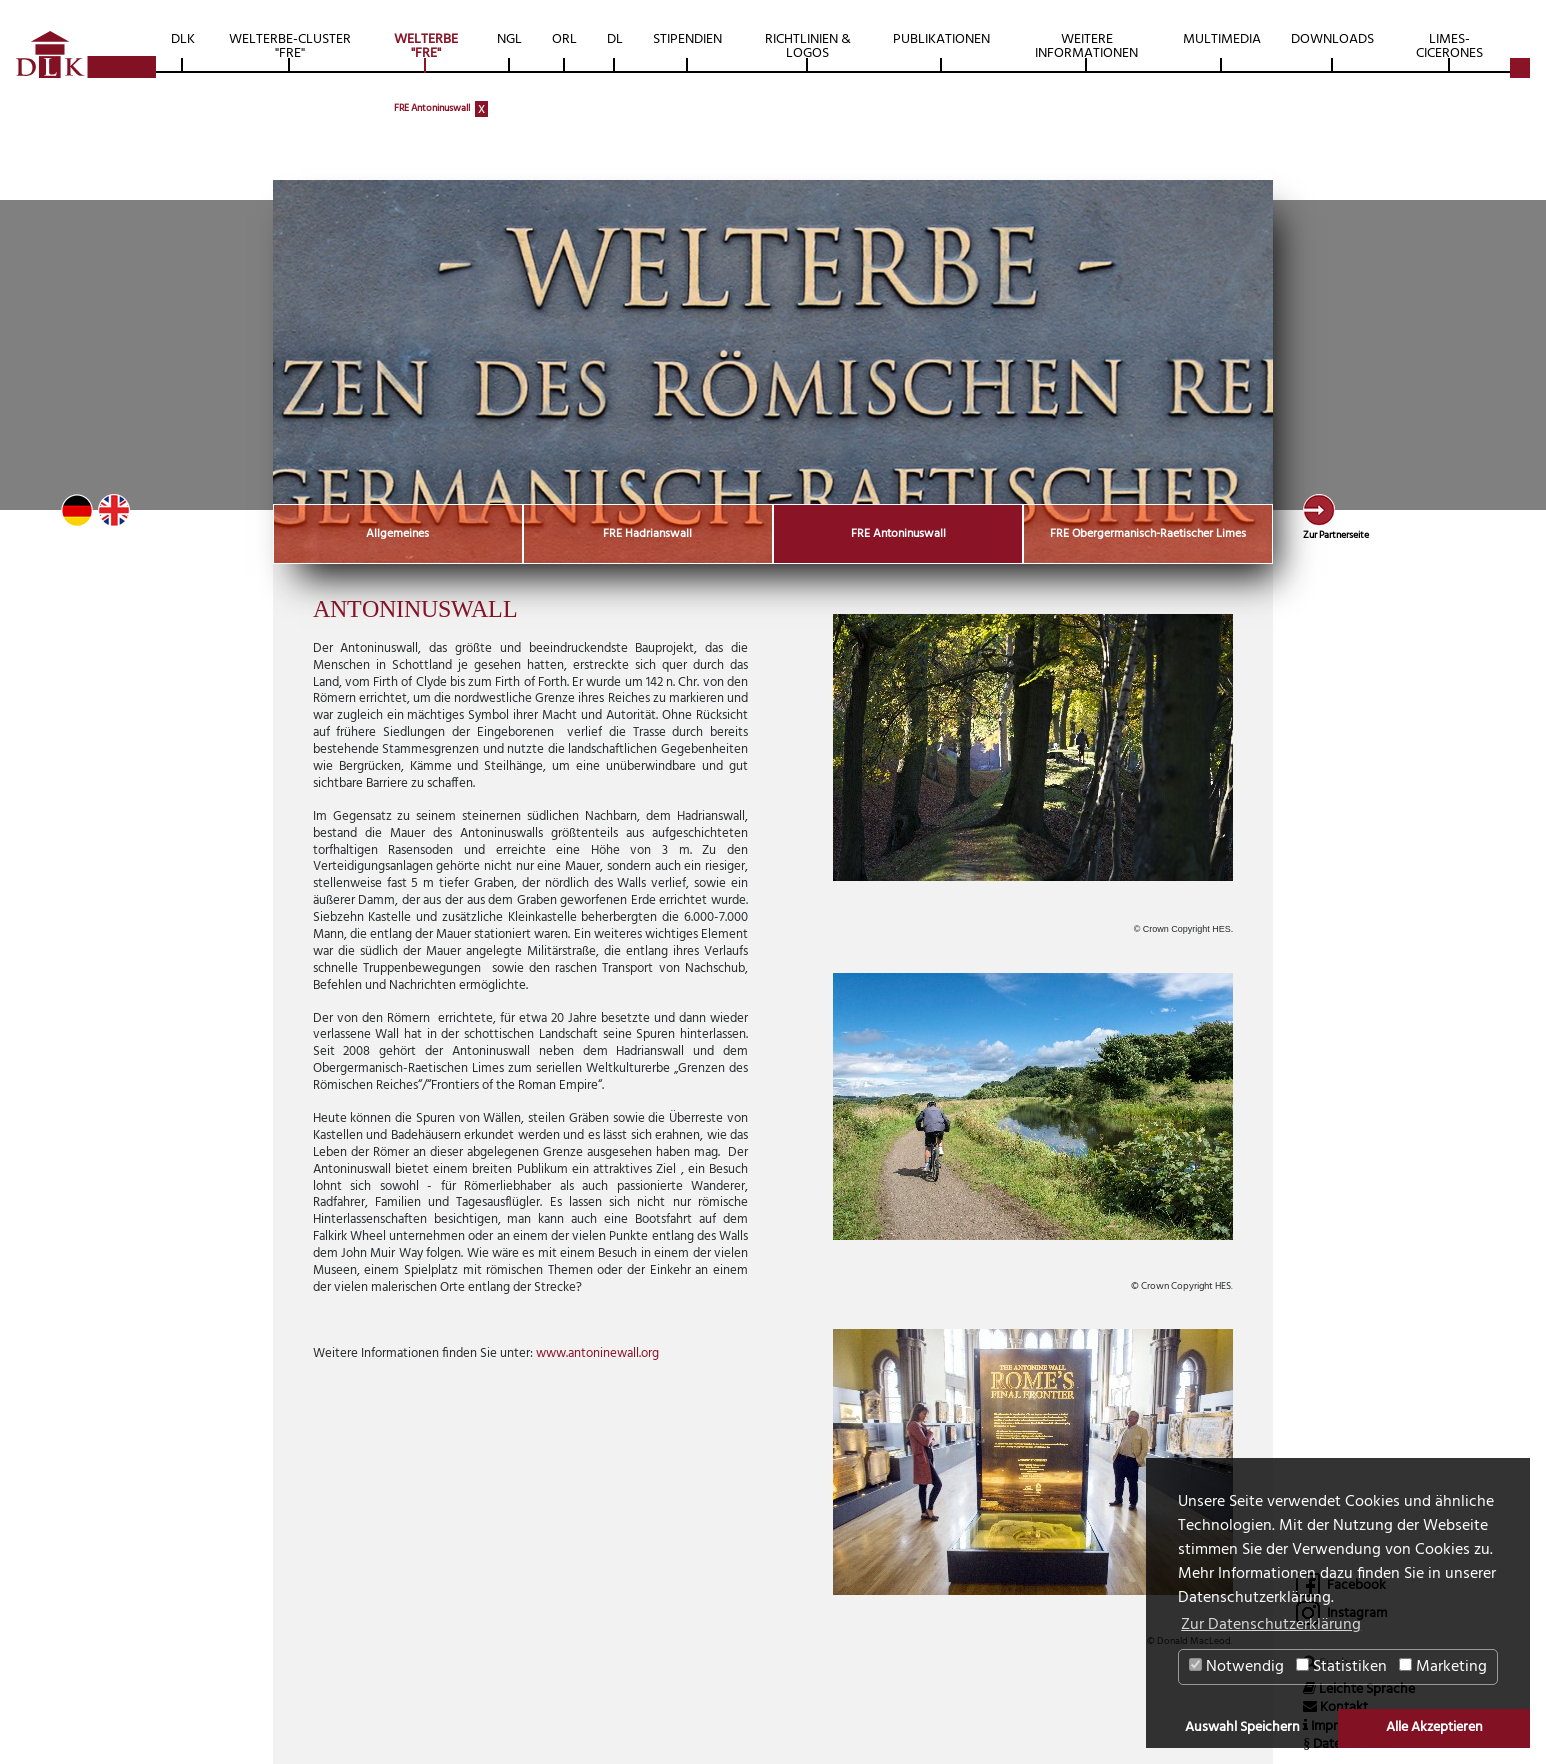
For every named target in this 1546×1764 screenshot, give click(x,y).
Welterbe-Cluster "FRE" (290, 46)
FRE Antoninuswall (432, 108)
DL (615, 39)
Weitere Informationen (1086, 46)
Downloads (1332, 39)
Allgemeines (397, 534)
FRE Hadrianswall (647, 534)
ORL (564, 39)
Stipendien (687, 39)
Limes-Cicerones (1449, 46)
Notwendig (1236, 1667)
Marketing (1443, 1667)
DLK (183, 39)
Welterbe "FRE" (426, 46)
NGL (509, 39)
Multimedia (1222, 39)
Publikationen (941, 39)
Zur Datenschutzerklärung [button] (1271, 1625)
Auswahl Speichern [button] (1242, 1727)
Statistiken (1341, 1667)
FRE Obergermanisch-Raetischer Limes (1148, 534)
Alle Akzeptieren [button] (1434, 1727)
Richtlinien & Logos (808, 46)
